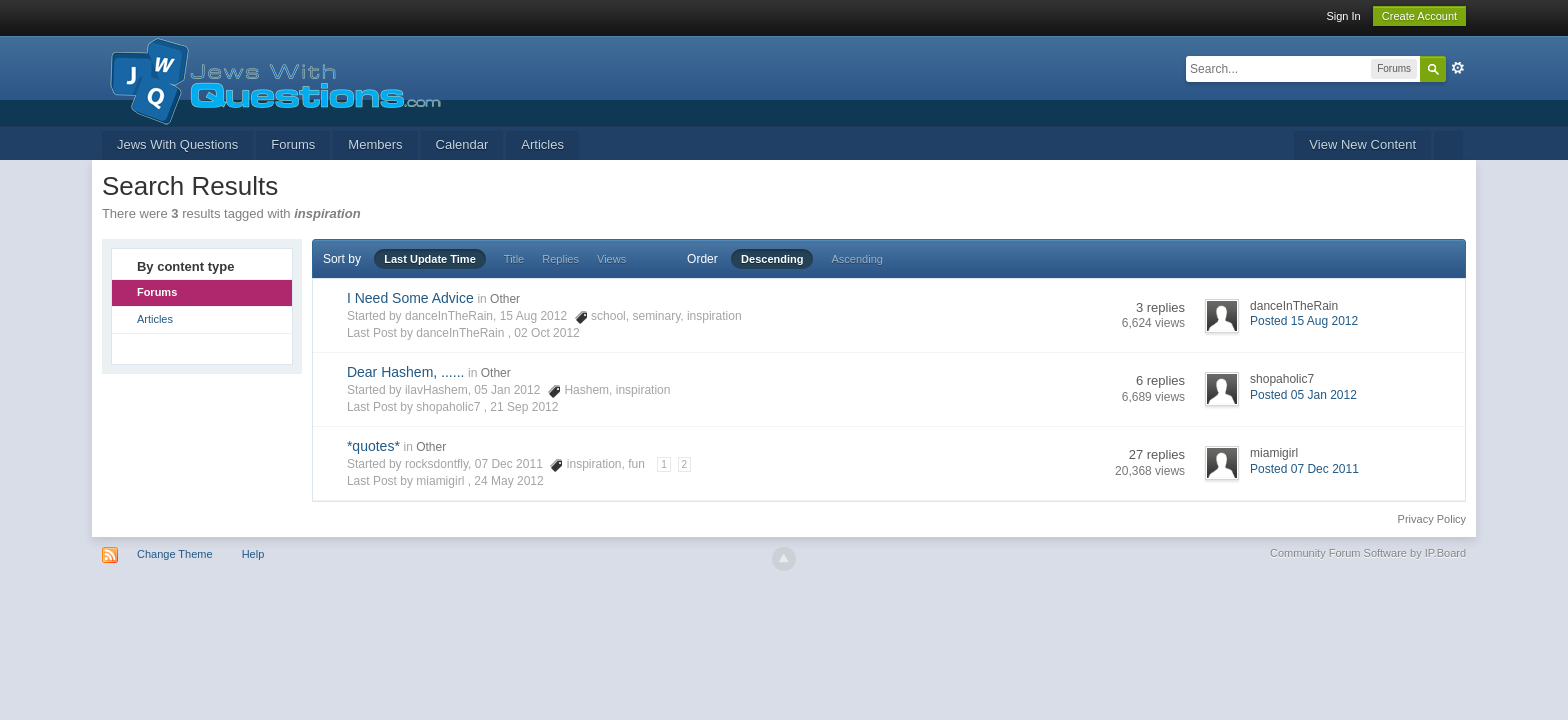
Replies (560, 259)
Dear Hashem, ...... (405, 372)
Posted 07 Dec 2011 (1304, 469)
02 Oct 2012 (546, 333)
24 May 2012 (508, 481)
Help (253, 554)
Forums (293, 144)
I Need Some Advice (410, 298)
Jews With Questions (177, 144)
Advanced (1458, 68)
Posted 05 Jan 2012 (1303, 395)
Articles (542, 144)
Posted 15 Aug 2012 (1304, 321)
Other (505, 299)
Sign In (1343, 16)
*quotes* (373, 446)
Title (514, 259)
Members (375, 144)
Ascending (857, 259)
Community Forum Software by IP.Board (1368, 553)
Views (611, 259)
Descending (772, 259)
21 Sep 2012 (524, 407)
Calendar (462, 144)
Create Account (1419, 16)
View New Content (1362, 144)
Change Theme (175, 554)
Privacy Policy (1432, 519)
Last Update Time (430, 259)
